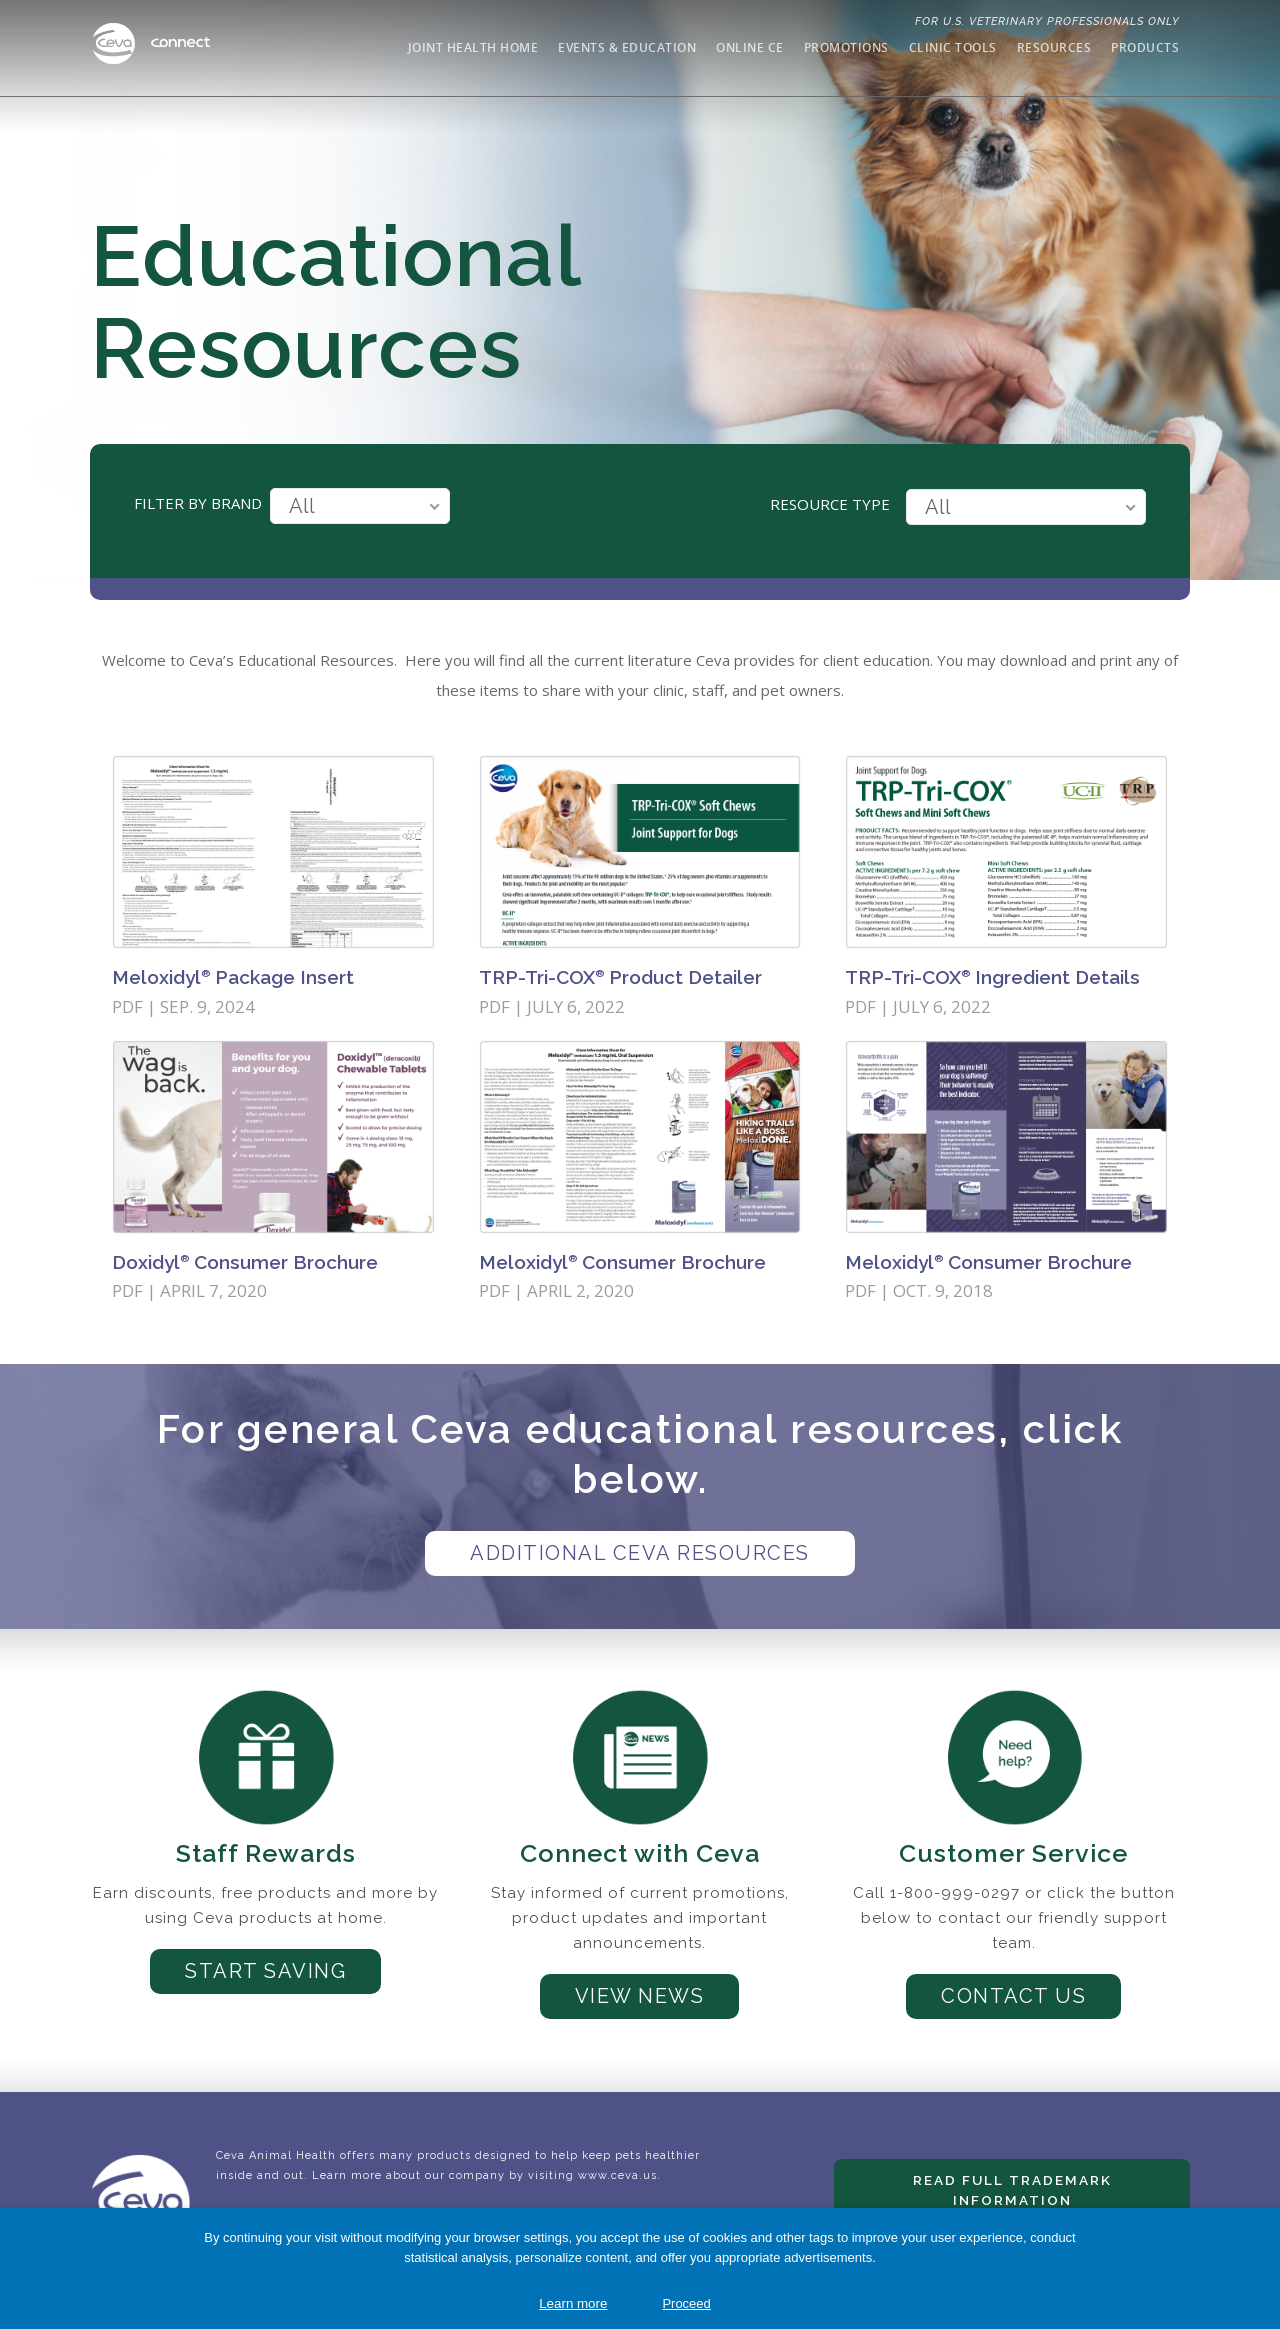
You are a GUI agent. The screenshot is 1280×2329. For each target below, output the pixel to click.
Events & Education (627, 47)
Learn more (573, 2303)
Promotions (846, 47)
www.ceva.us (617, 2175)
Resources (1054, 47)
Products (1145, 47)
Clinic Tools (953, 47)
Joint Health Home (473, 47)
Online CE (750, 47)
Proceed (686, 2303)
